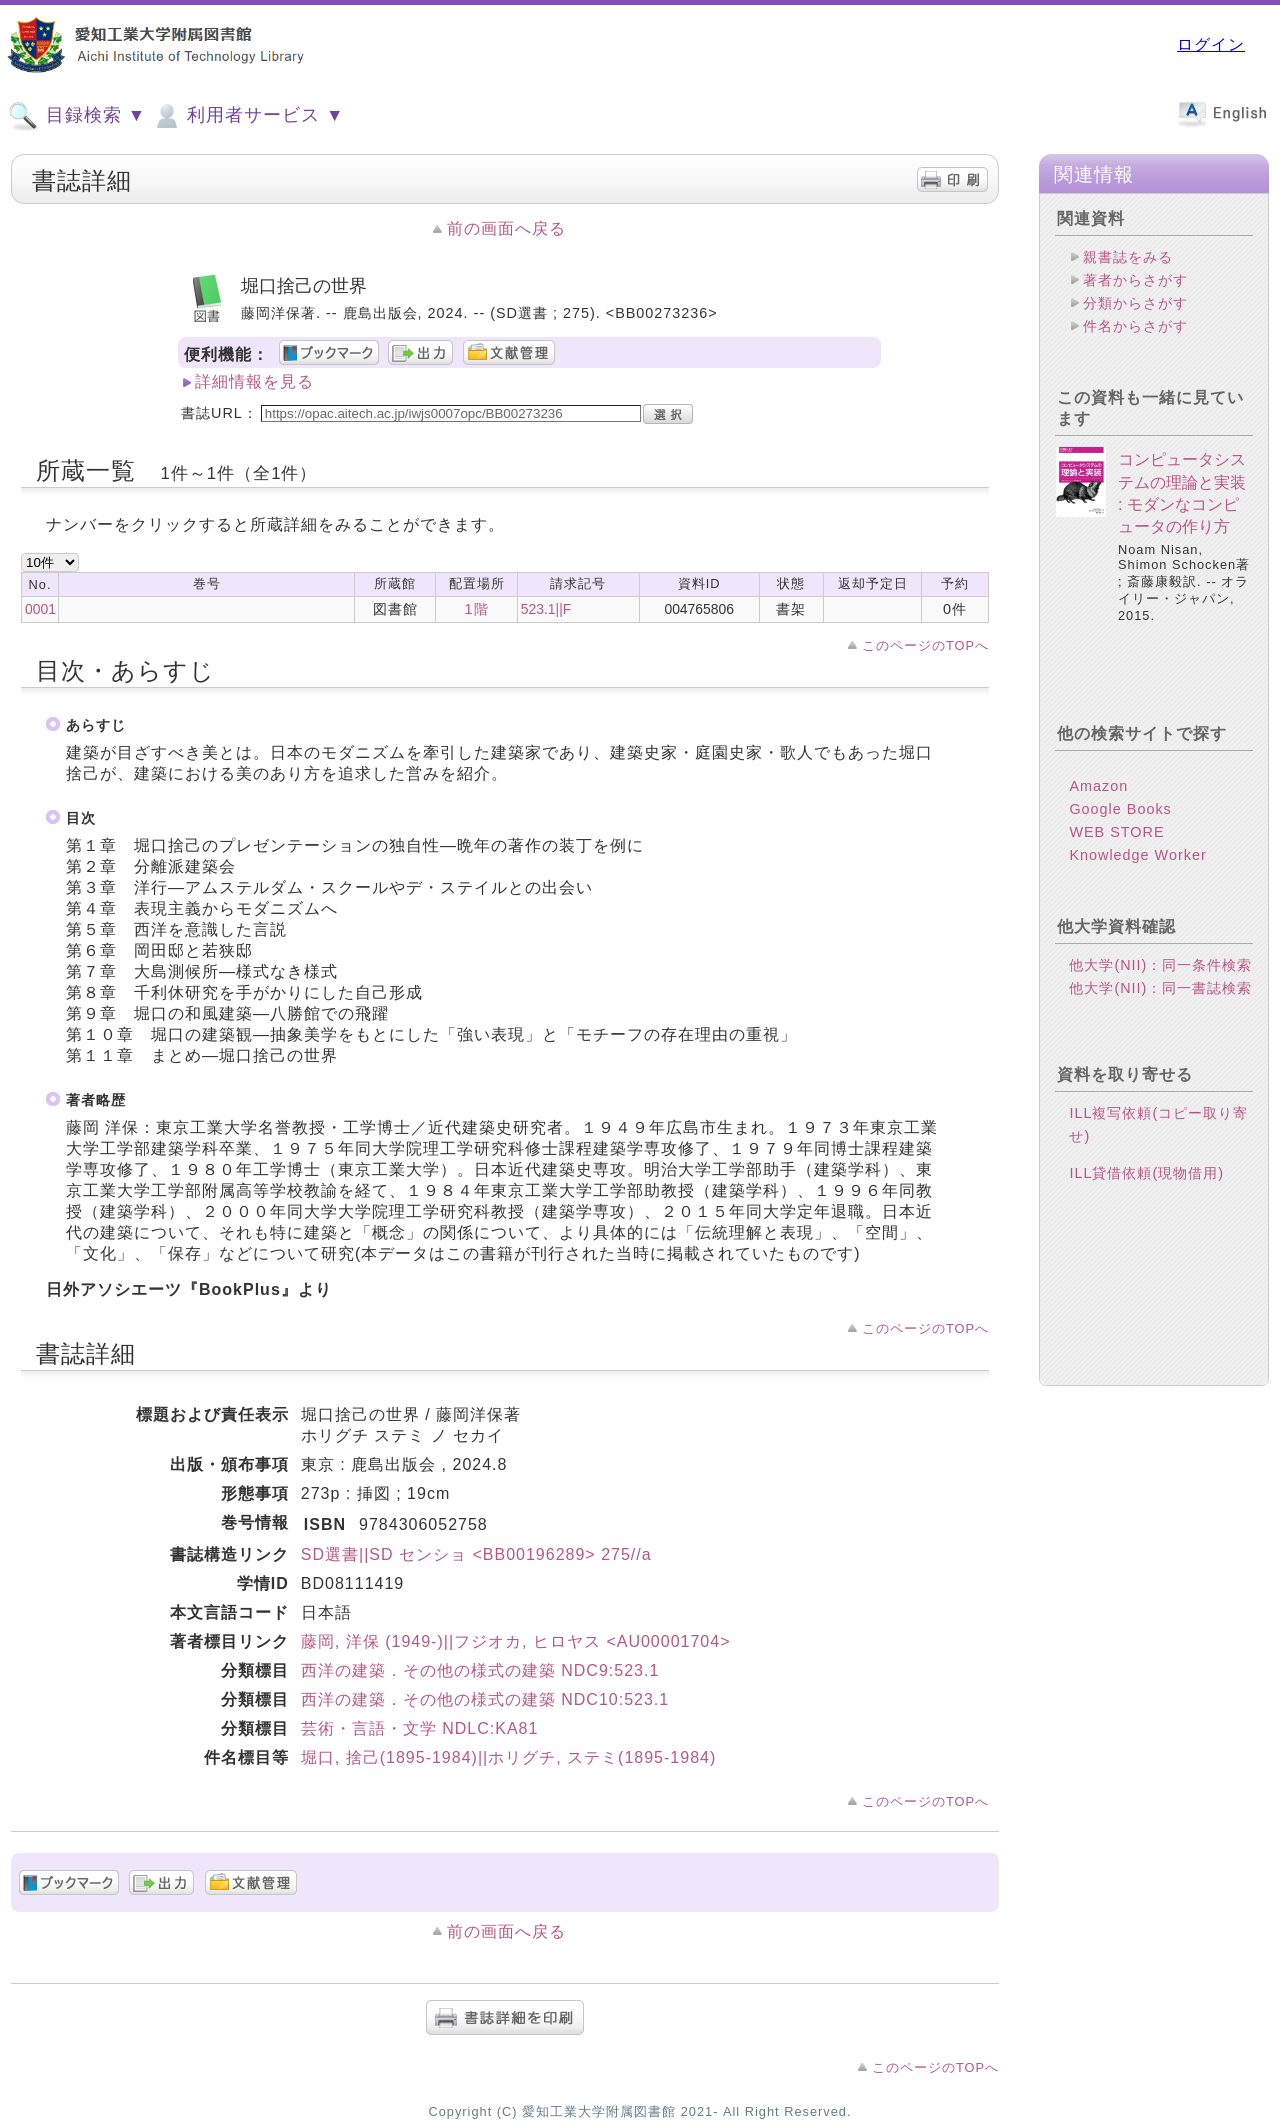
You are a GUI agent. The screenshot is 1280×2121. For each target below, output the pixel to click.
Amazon (1098, 786)
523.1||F (546, 609)
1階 (477, 609)
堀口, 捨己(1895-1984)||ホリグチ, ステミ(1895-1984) (508, 1757)
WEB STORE (1116, 832)
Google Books (1120, 809)
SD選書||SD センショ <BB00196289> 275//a (476, 1554)
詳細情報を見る (254, 381)
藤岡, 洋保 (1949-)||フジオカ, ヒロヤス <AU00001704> (516, 1641)
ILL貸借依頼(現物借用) (1146, 1173)
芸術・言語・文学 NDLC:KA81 (420, 1728)
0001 (40, 609)
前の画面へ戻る (506, 228)
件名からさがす (1135, 326)
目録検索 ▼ (77, 116)
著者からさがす (1135, 280)
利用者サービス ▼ (247, 116)
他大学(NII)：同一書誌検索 (1160, 988)
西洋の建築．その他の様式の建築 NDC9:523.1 (480, 1670)
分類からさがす (1135, 303)
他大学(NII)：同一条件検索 (1160, 965)
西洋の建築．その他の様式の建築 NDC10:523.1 (485, 1699)
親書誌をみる (1128, 257)
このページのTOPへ (925, 645)
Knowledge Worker (1137, 855)
